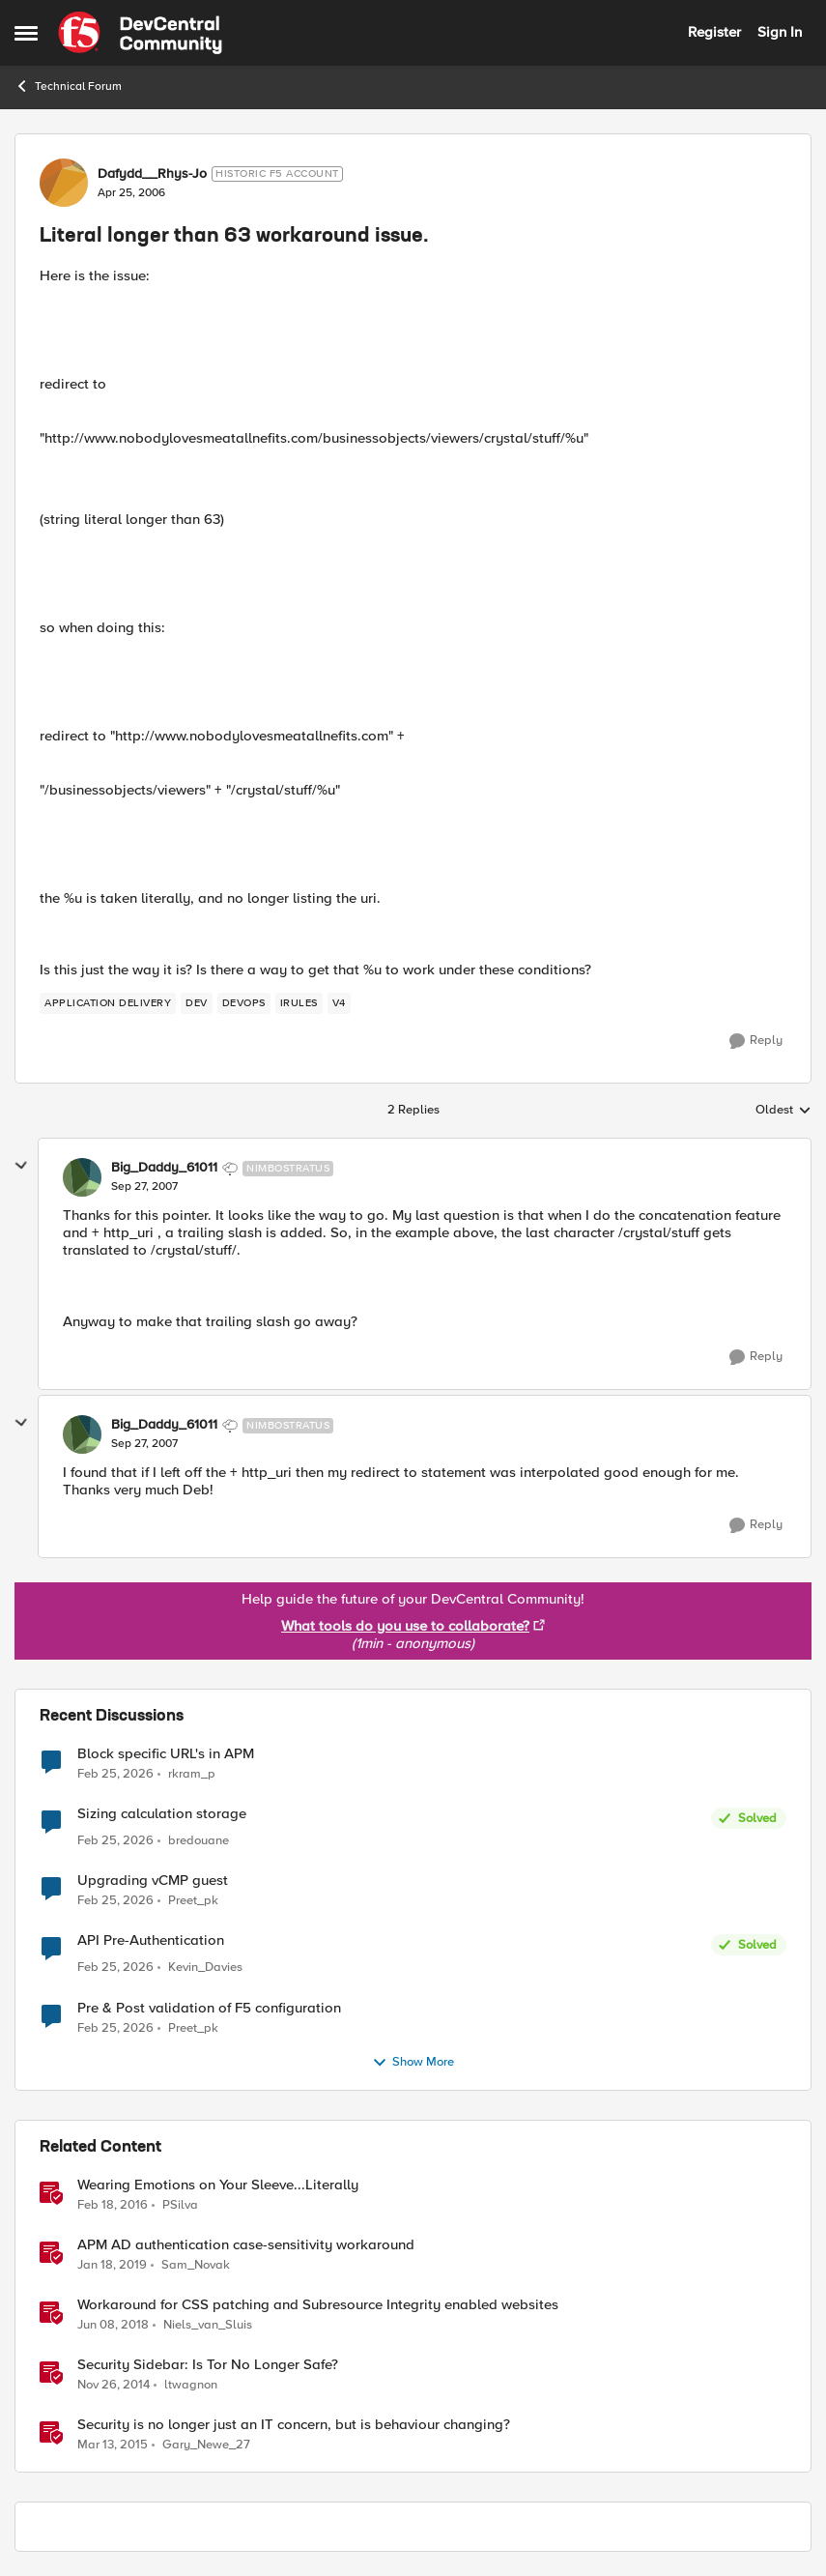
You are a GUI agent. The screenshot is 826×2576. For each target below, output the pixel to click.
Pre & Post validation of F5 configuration (209, 2008)
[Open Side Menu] (26, 32)
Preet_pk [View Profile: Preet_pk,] (193, 1901)
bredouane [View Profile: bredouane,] (198, 1841)
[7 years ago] (112, 2264)
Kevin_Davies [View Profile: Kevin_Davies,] (205, 1967)
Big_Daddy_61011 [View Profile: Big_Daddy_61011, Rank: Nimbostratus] (164, 1167)
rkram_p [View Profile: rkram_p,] (191, 1773)
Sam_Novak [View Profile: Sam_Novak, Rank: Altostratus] (195, 2264)
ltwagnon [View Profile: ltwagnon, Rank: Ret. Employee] (190, 2384)
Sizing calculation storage (161, 1814)
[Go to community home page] (140, 33)
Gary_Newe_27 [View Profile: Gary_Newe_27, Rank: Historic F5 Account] (206, 2445)
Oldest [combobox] (783, 1110)
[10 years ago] (112, 2205)
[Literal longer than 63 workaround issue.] (144, 1187)
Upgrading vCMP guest (152, 1880)
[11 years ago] (113, 2384)
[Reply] (756, 1041)
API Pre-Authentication (150, 1940)
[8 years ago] (113, 2324)
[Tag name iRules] (299, 1003)
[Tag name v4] (339, 1003)
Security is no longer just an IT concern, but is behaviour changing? (293, 2425)
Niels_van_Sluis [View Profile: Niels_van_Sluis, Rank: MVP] (207, 2324)
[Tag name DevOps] (244, 1003)
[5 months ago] (115, 1773)
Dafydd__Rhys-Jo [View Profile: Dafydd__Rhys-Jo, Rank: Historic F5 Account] (152, 174)
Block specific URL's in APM (165, 1754)
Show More (413, 2062)
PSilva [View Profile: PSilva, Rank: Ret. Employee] (180, 2204)
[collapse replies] (21, 1165)
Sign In (779, 32)
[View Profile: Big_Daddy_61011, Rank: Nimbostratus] (82, 1177)
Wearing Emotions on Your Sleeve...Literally (217, 2185)
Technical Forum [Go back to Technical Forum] (68, 86)
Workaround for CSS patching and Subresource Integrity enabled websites (317, 2305)
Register (714, 32)
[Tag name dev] (197, 1003)
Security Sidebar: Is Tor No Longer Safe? (207, 2365)
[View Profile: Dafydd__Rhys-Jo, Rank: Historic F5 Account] (64, 183)
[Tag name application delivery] (108, 1003)
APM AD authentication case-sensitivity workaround (245, 2245)
